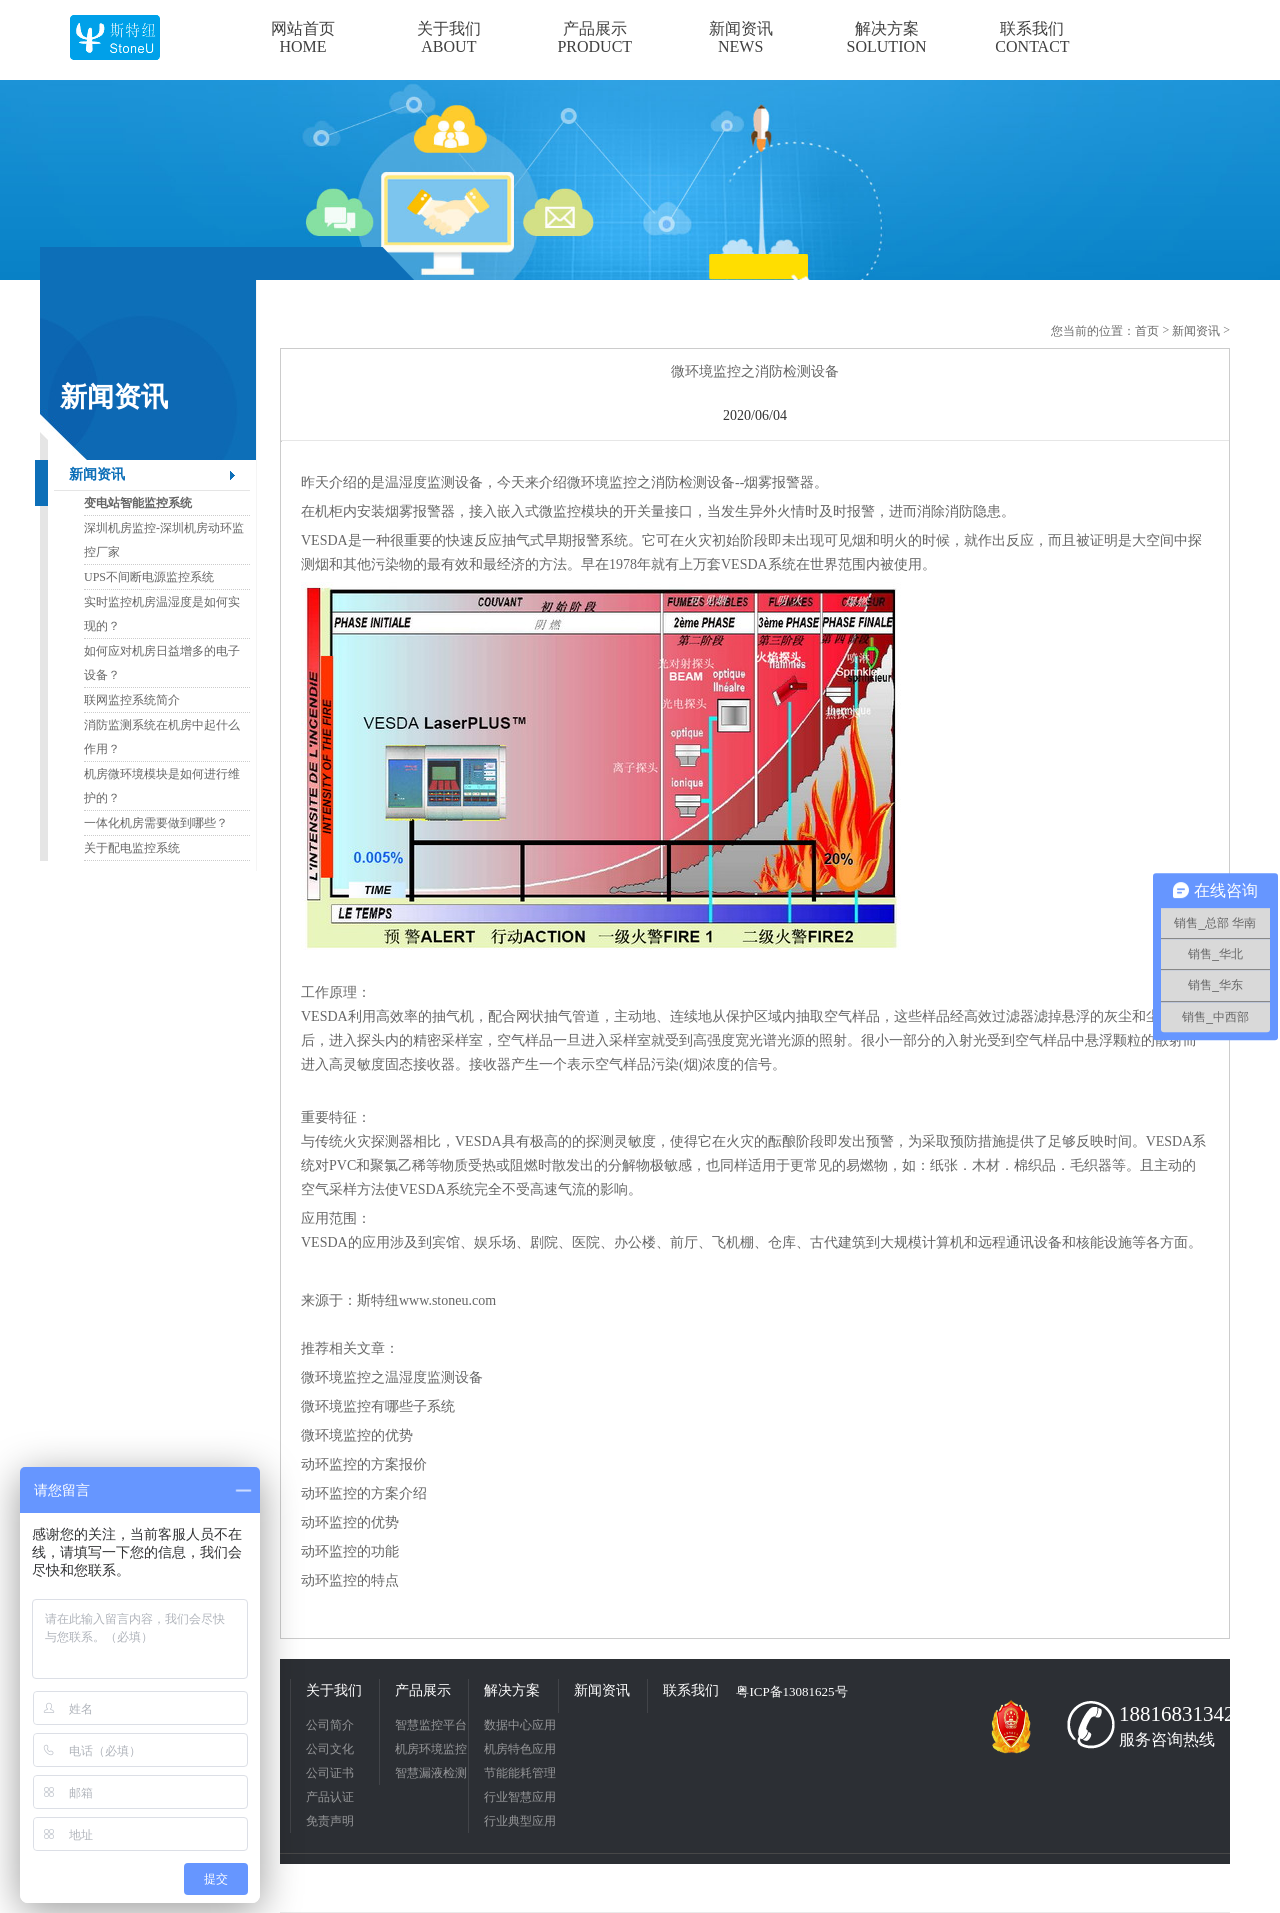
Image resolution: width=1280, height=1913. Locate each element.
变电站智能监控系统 (138, 503)
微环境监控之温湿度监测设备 (392, 1377)
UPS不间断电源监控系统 (149, 577)
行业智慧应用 (520, 1797)
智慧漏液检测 (431, 1773)
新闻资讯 (97, 474)
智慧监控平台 (431, 1725)
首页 (1147, 331)
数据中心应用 (520, 1725)
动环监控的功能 (350, 1551)
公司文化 (330, 1749)
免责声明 (330, 1821)
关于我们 (334, 1690)
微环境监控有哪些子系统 (378, 1406)
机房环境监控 (431, 1749)
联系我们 (691, 1690)
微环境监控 (602, 482)
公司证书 (330, 1773)
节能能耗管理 (520, 1773)
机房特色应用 (520, 1749)
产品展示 (423, 1690)
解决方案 (512, 1690)
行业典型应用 (520, 1821)
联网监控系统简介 (132, 700)
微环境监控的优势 (357, 1435)
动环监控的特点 (350, 1580)
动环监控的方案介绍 (364, 1493)
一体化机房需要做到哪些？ (156, 823)
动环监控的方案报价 (364, 1464)
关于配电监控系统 (132, 848)
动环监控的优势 (350, 1522)
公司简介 (330, 1725)
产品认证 (330, 1797)
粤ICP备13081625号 (791, 1691)
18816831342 (1170, 1714)
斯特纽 (378, 1300)
